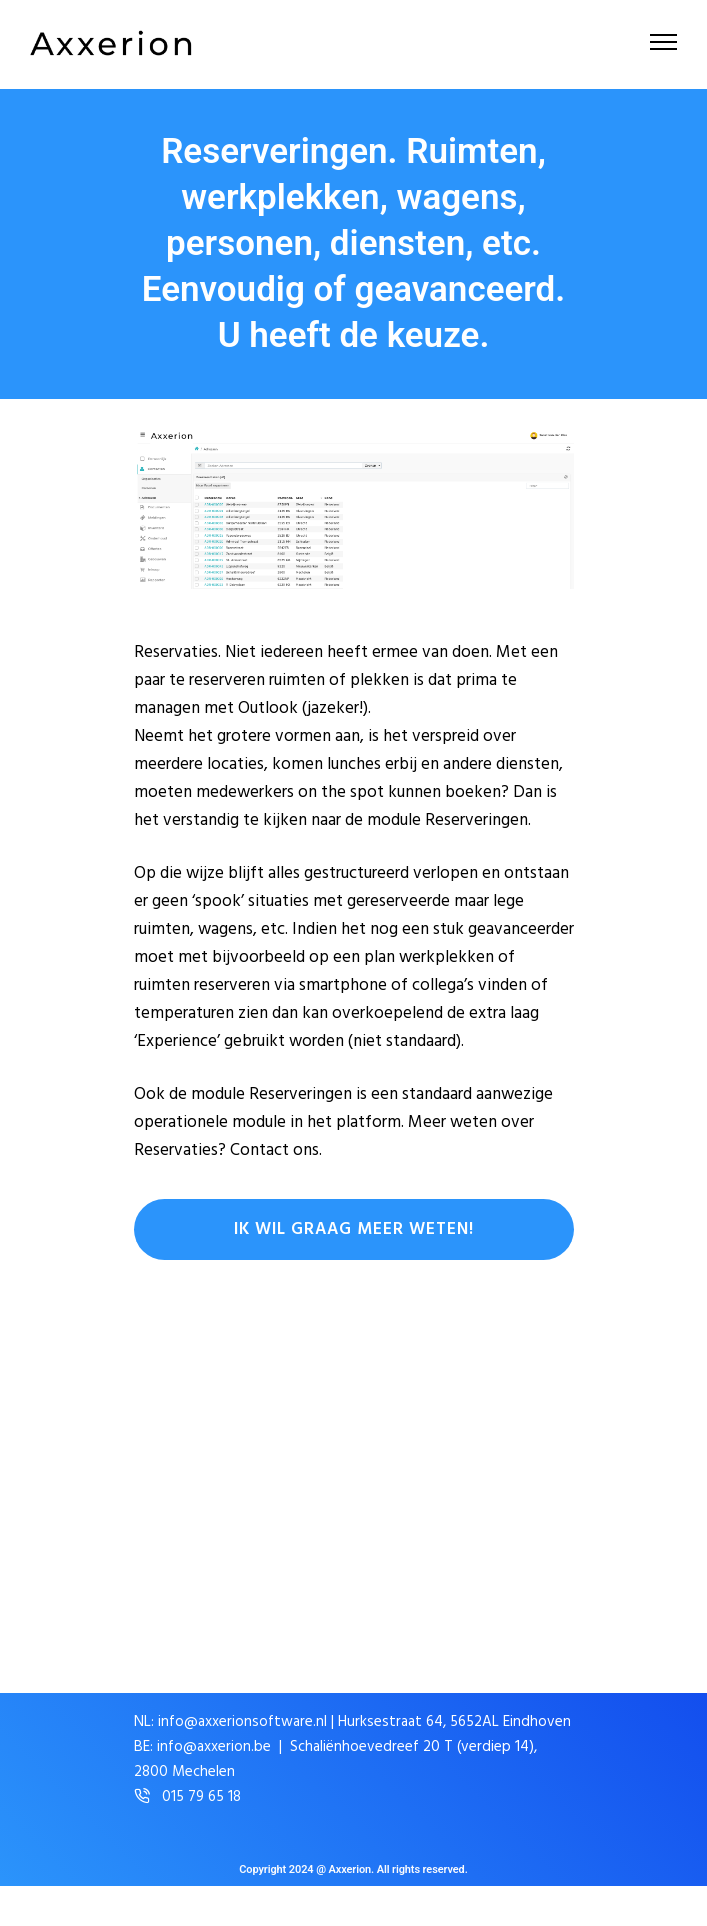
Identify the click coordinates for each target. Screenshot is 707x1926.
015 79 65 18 (201, 1797)
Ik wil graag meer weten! (354, 1229)
